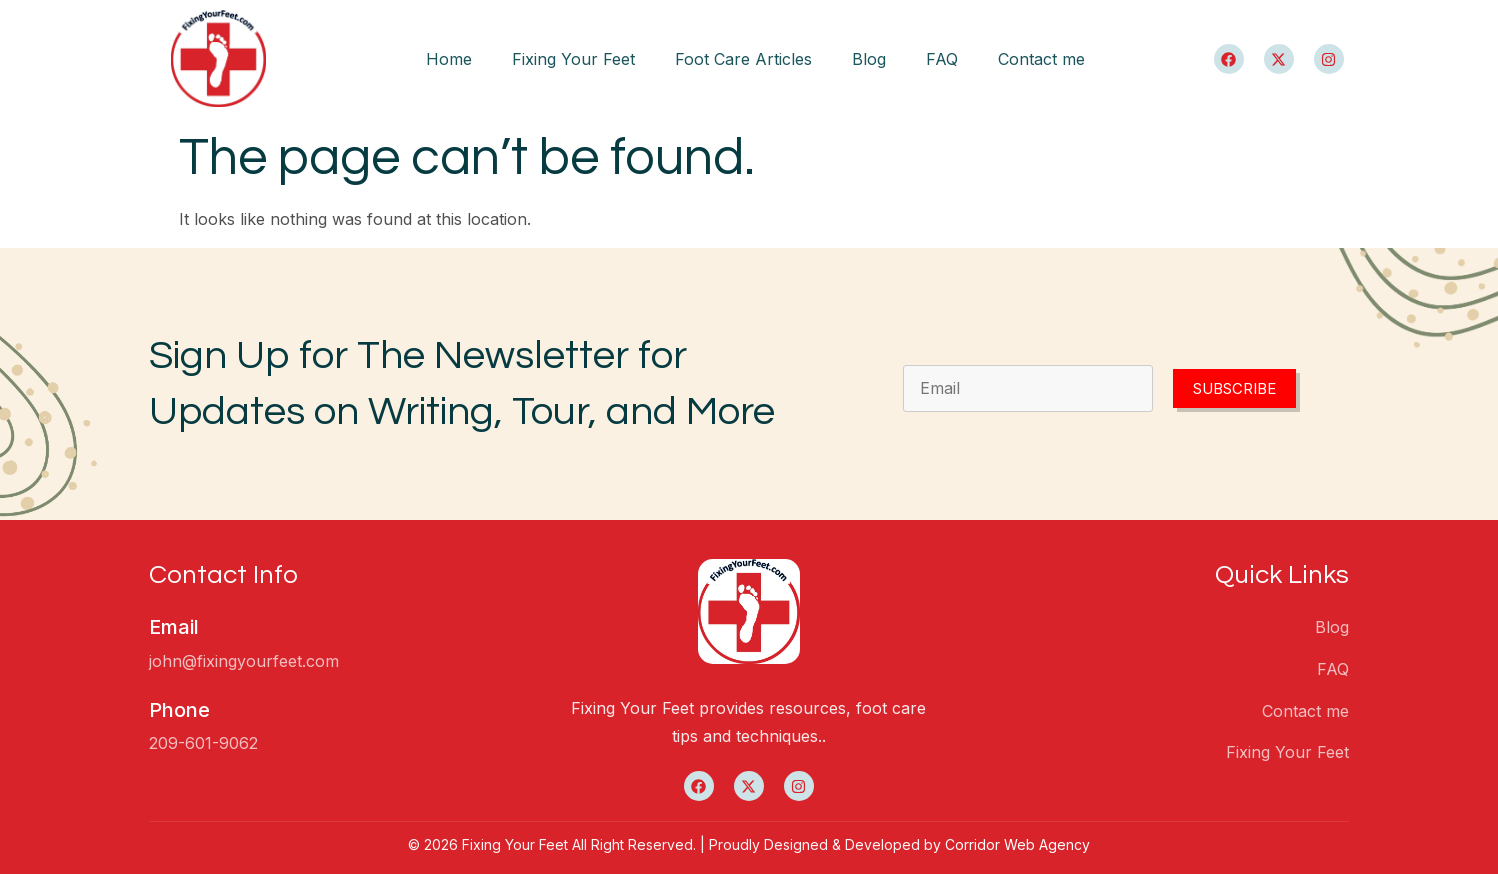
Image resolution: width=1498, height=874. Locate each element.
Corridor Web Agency (1017, 844)
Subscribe (1234, 388)
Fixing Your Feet (573, 59)
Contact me (1041, 59)
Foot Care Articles (743, 59)
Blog (869, 59)
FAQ (942, 59)
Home (449, 59)
